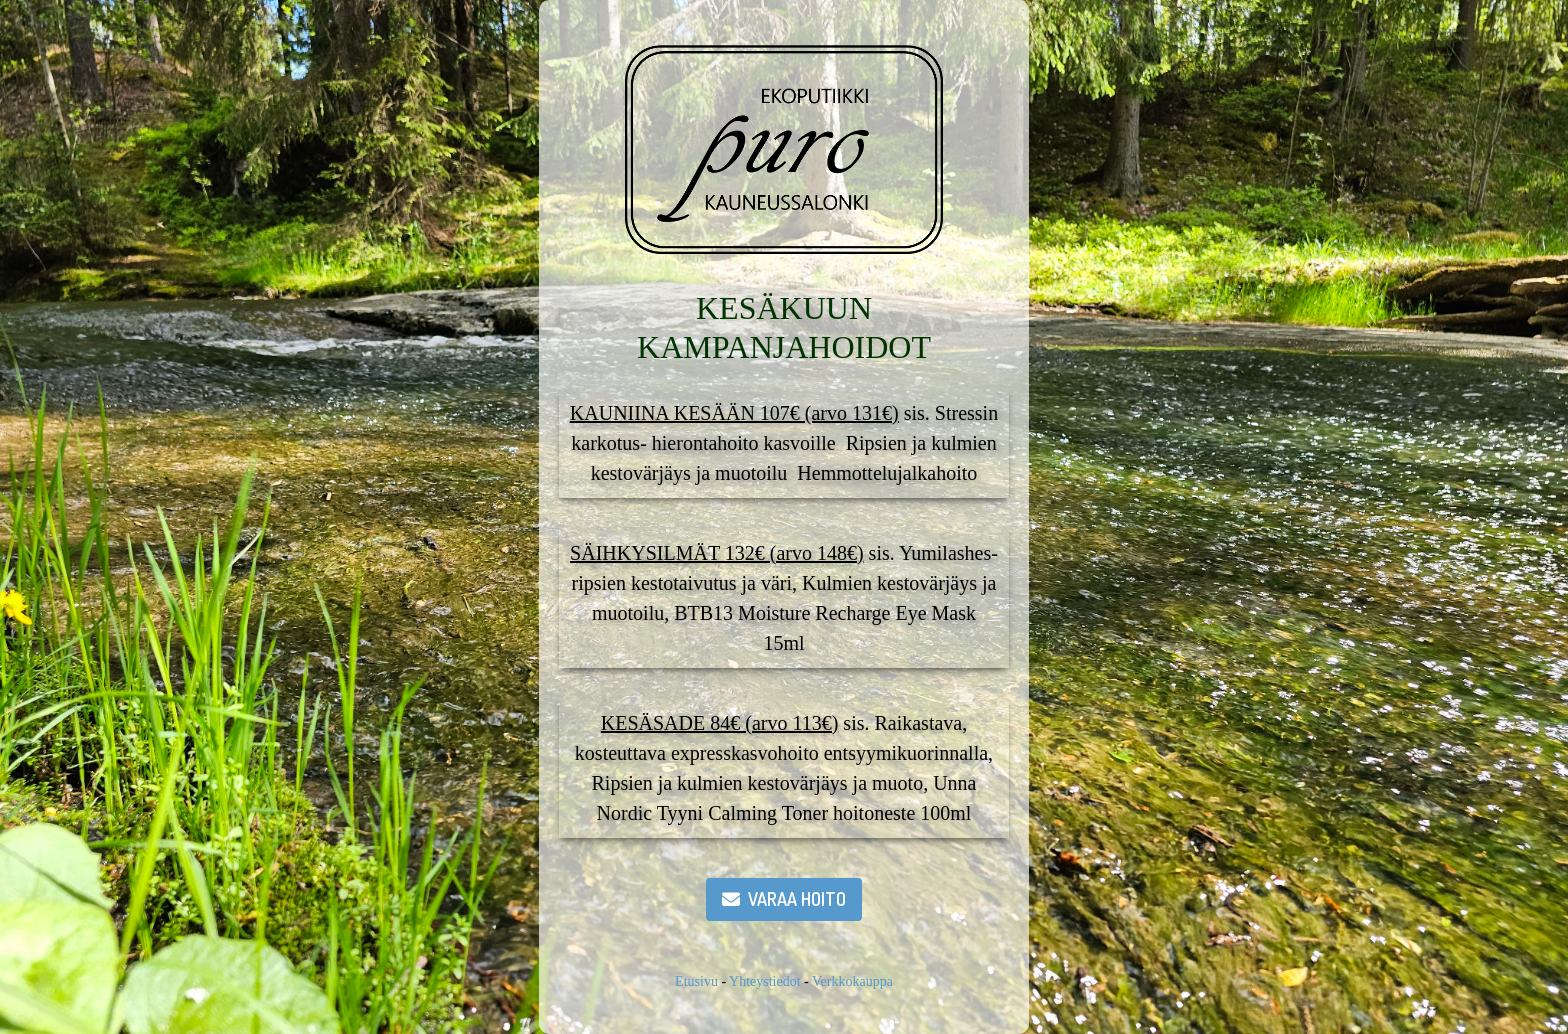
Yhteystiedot (765, 981)
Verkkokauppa (852, 981)
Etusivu (696, 981)
